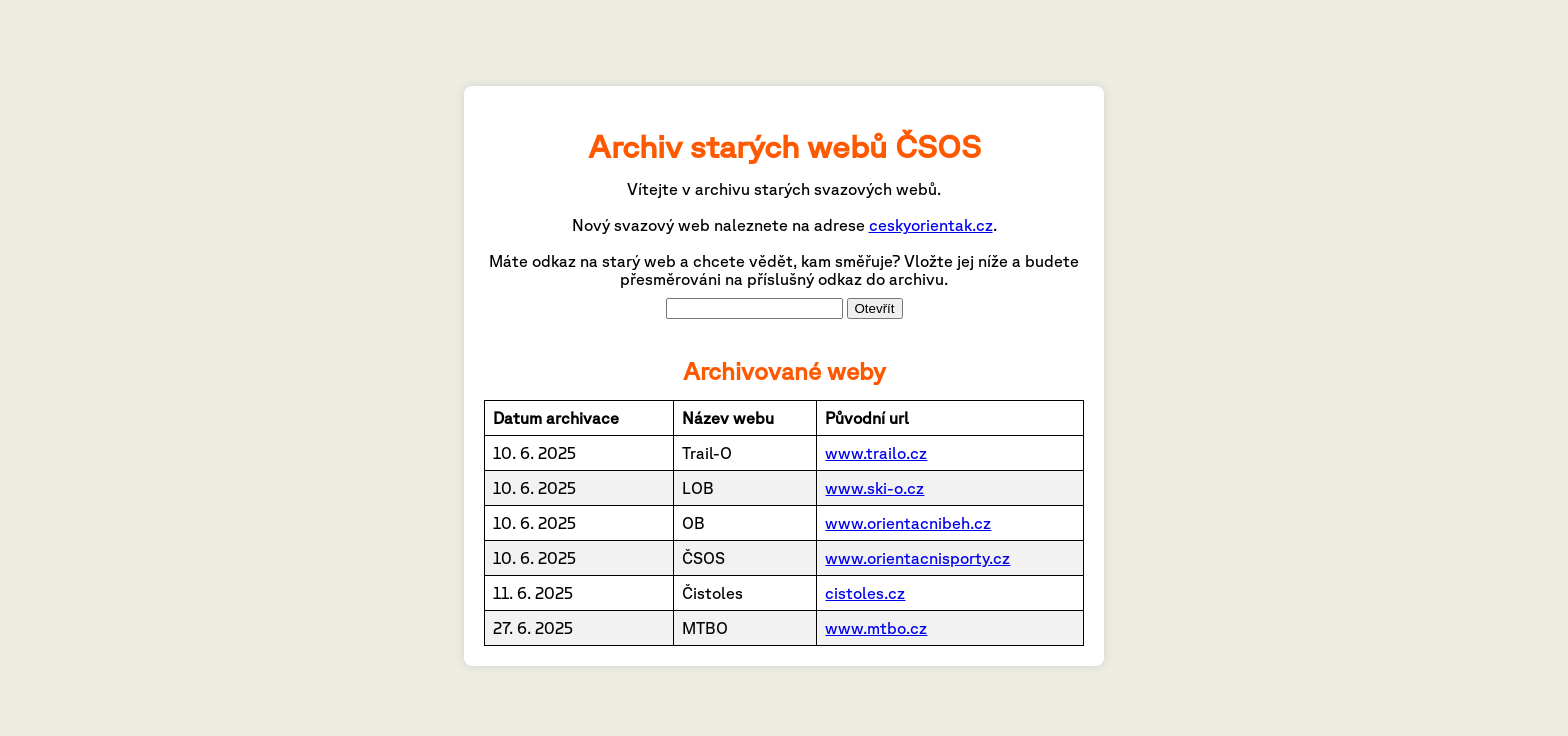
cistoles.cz (865, 593)
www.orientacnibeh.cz (908, 523)
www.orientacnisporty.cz (917, 558)
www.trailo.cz (876, 453)
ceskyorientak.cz (931, 225)
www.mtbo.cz (876, 628)
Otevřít (875, 308)
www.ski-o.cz (874, 488)
